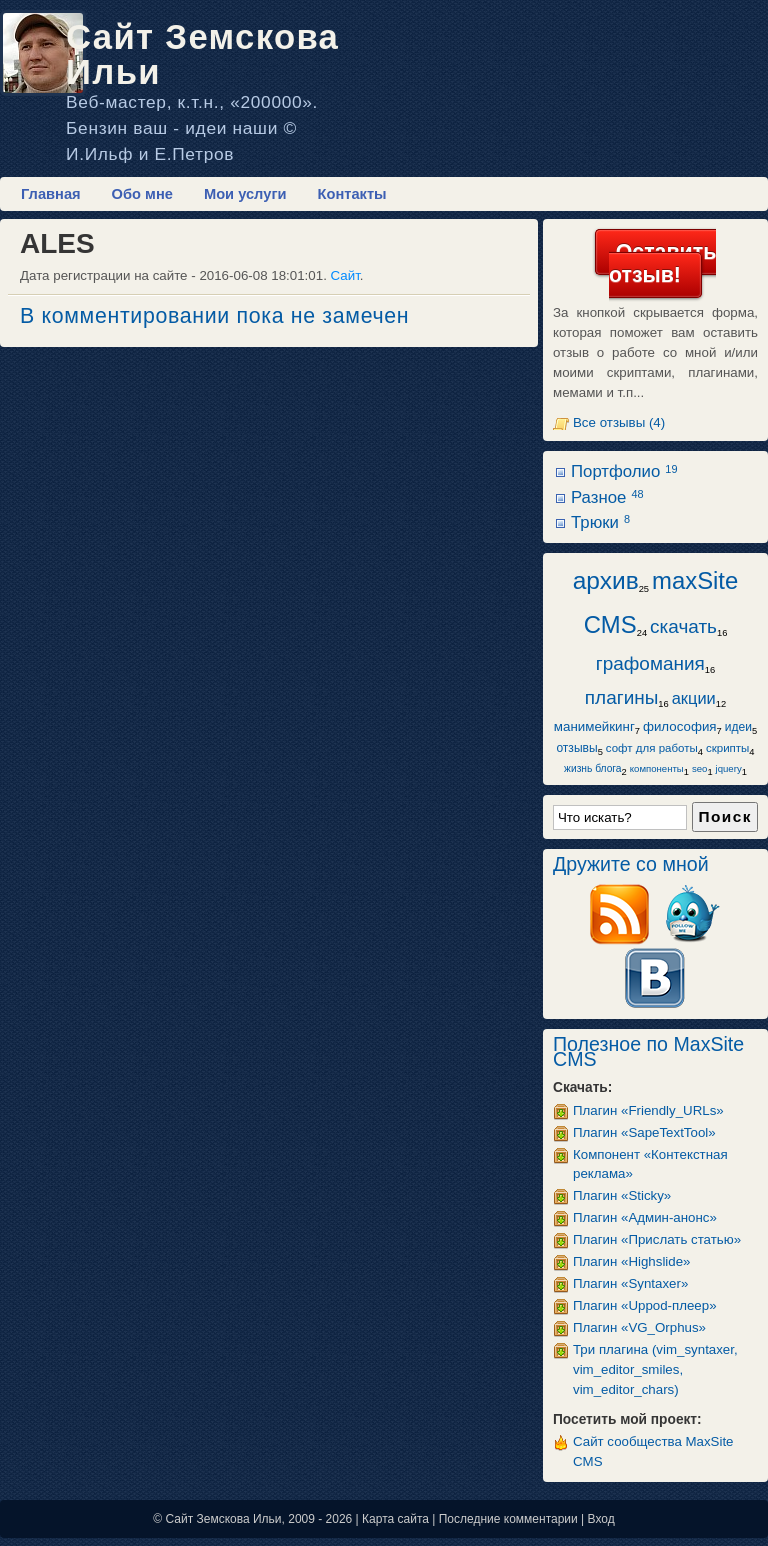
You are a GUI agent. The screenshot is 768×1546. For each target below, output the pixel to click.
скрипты (727, 748)
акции (694, 698)
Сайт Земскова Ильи (202, 54)
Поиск (725, 816)
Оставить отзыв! (662, 263)
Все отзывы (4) (619, 422)
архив (606, 580)
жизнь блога (592, 768)
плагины (622, 697)
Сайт (345, 275)
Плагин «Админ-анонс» (645, 1217)
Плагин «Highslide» (632, 1261)
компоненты (657, 768)
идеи (738, 727)
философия (680, 726)
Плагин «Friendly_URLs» (648, 1110)
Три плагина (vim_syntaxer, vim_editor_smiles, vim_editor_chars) (655, 1369)
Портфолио (624, 471)
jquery (729, 768)
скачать (683, 626)
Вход (601, 1519)
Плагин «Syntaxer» (630, 1283)
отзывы (576, 748)
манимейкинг (594, 726)
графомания (650, 663)
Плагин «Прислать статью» (657, 1239)
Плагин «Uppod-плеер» (645, 1305)
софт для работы (652, 748)
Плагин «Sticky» (622, 1195)
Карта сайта (395, 1519)
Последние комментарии (508, 1519)
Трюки (600, 522)
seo (699, 768)
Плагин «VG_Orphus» (639, 1327)
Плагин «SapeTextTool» (644, 1132)
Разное (607, 497)
